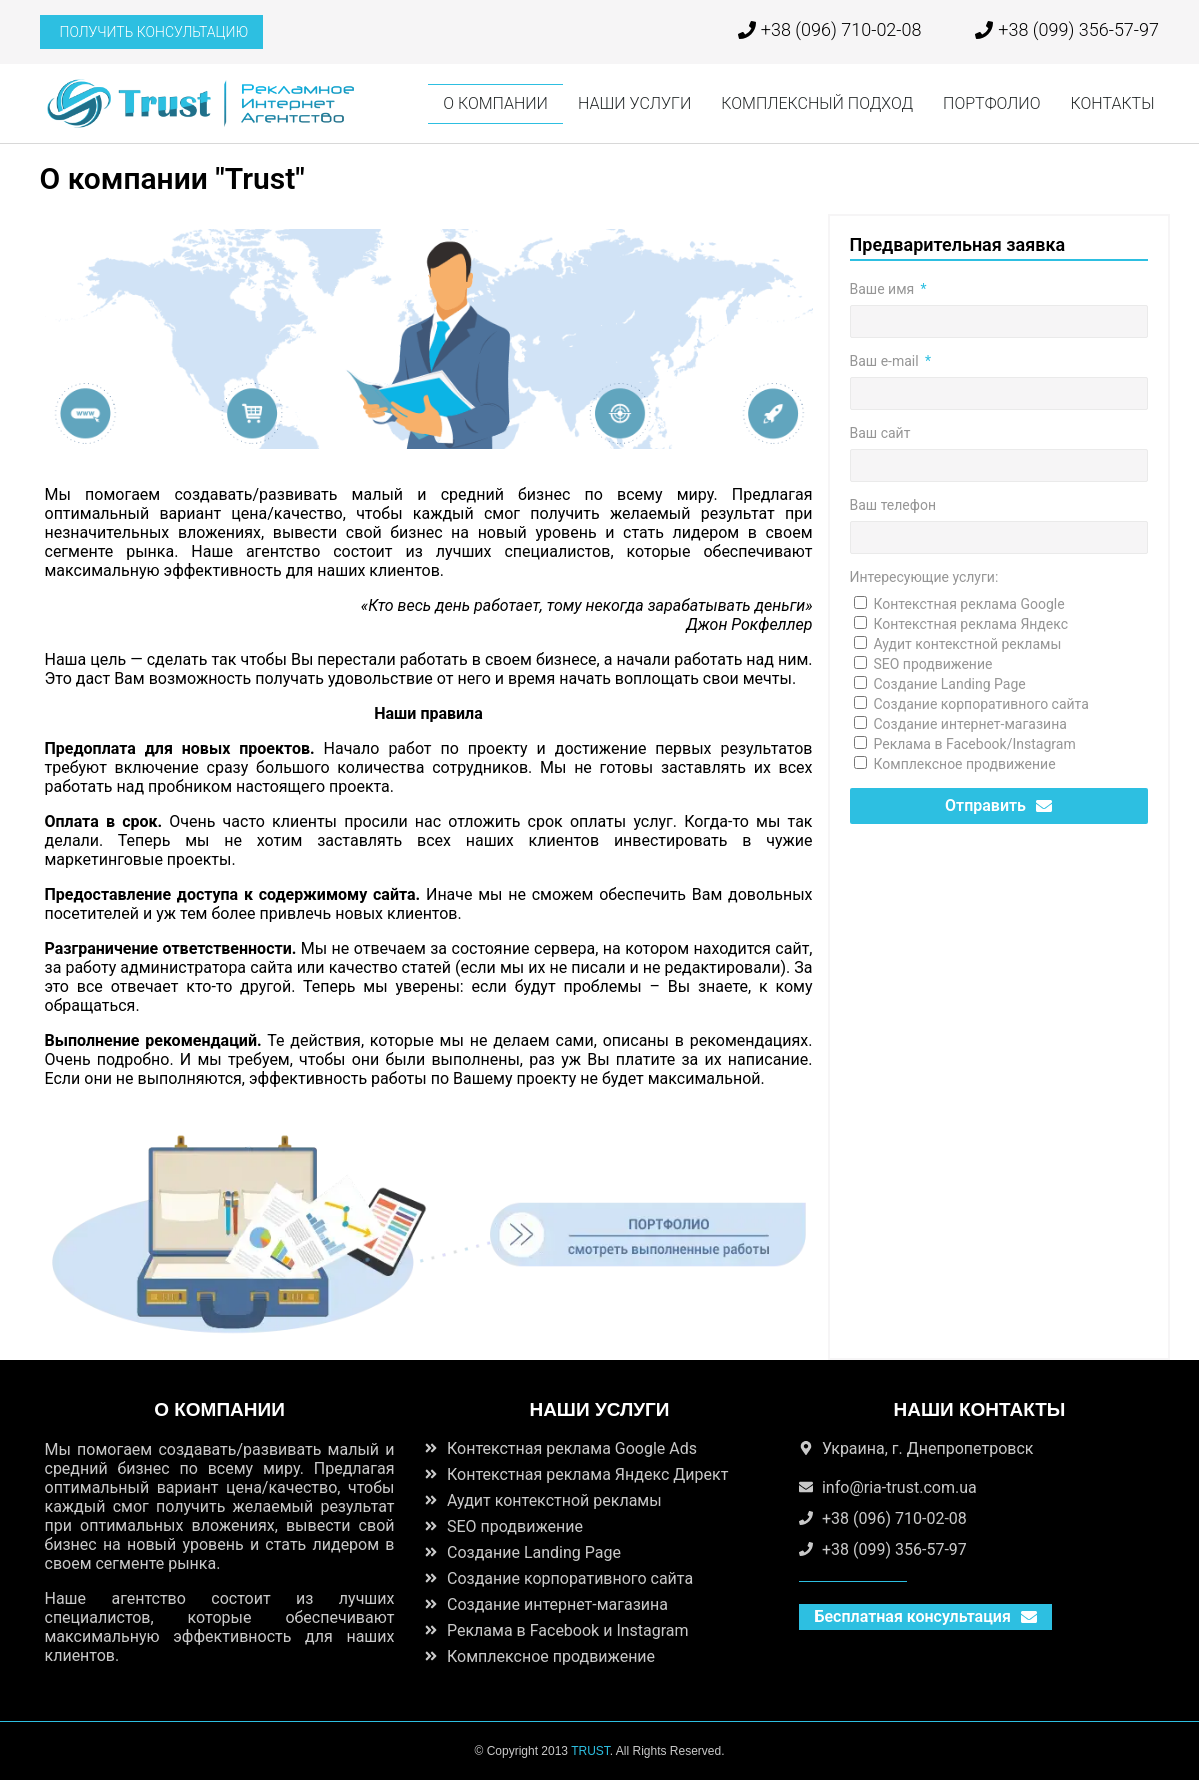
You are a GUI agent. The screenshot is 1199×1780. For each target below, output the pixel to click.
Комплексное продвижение (965, 764)
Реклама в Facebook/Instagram (975, 744)
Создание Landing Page (950, 684)
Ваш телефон (893, 505)
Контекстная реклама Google (969, 604)
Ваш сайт (880, 433)
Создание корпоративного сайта (981, 704)
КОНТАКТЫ (1113, 103)
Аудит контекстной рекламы (968, 644)
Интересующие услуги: (924, 577)
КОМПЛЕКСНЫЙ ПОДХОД (817, 103)
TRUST (590, 1751)
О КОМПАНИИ (495, 103)
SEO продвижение (933, 664)
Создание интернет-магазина (970, 724)
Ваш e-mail (886, 361)
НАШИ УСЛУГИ (634, 103)
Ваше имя (884, 289)
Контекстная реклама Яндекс (971, 624)
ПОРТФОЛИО (991, 103)
